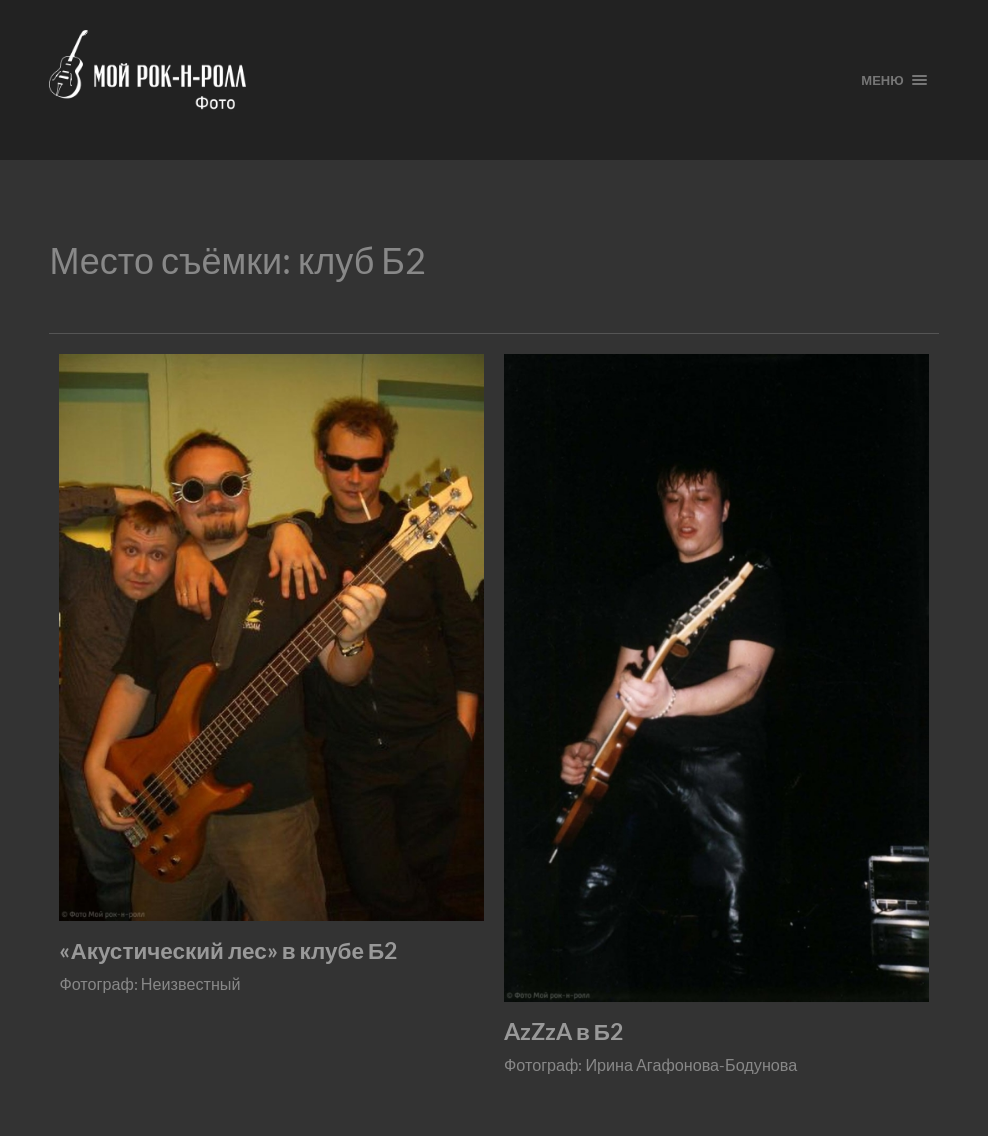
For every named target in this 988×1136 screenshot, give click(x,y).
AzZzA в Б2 (563, 1031)
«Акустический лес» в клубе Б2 (228, 950)
